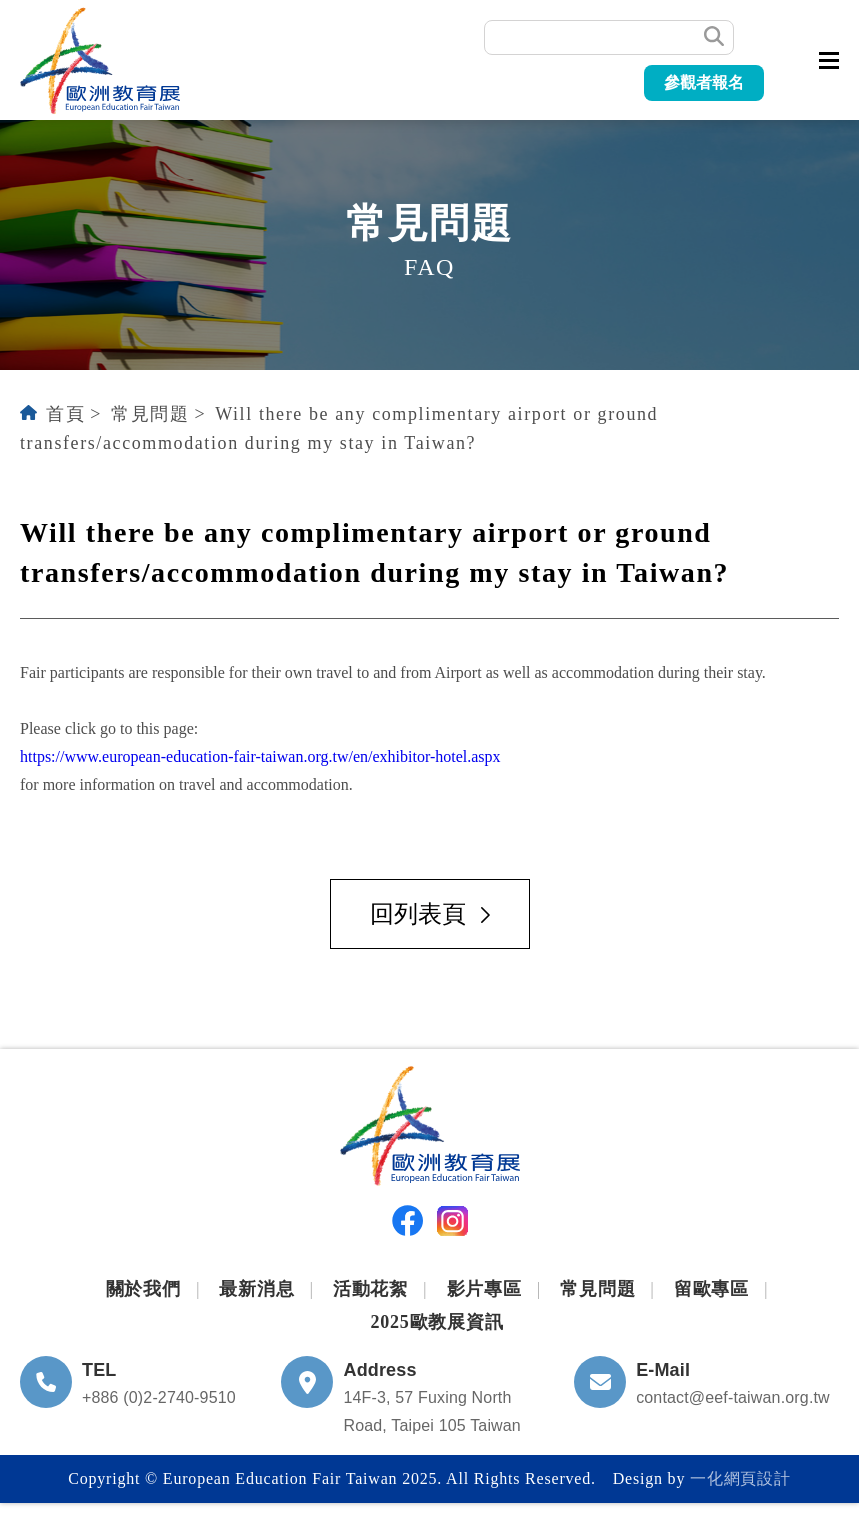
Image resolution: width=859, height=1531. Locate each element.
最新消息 (256, 1289)
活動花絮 (370, 1289)
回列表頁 (430, 914)
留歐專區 (711, 1289)
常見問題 (150, 414)
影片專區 (484, 1289)
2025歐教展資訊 (436, 1322)
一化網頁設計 (740, 1478)
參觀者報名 (704, 82)
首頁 (65, 414)
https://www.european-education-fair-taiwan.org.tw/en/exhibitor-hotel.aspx (260, 756)
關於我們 (143, 1289)
